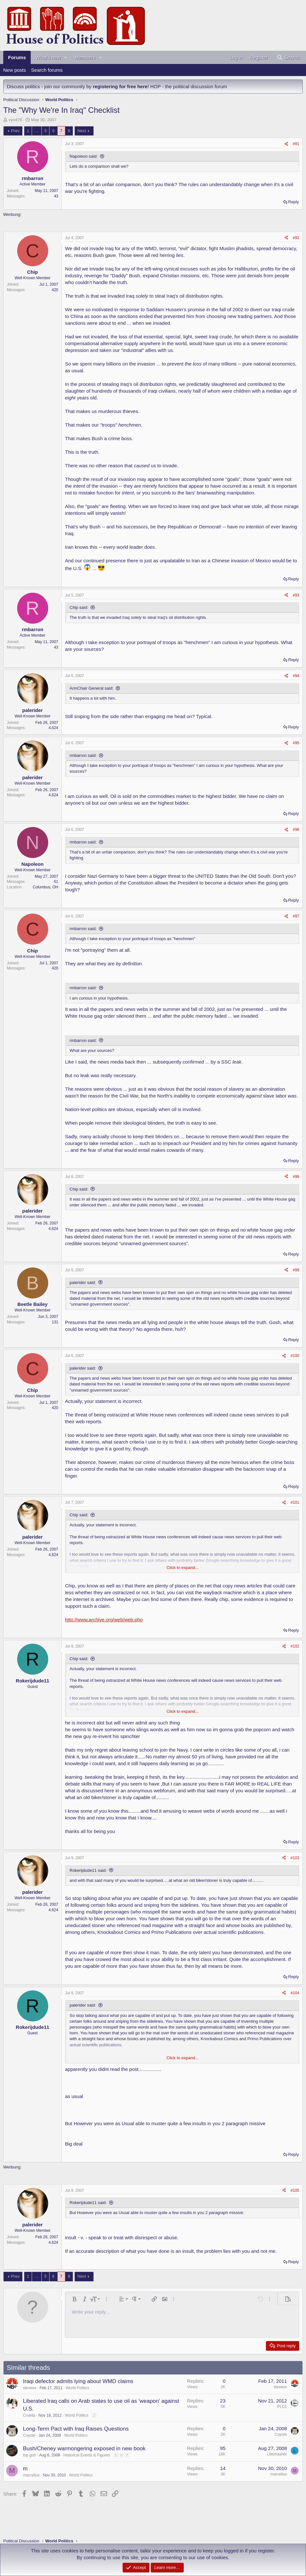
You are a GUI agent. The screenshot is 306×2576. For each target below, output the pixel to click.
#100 (294, 1355)
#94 (296, 675)
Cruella (29, 2415)
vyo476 (15, 119)
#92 (296, 238)
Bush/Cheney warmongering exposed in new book (84, 2448)
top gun (29, 2455)
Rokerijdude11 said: (88, 1870)
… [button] (37, 130)
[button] (65, 57)
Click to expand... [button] (183, 1567)
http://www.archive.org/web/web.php (104, 1619)
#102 (294, 1646)
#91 (296, 144)
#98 (296, 1176)
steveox (29, 2388)
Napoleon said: (84, 156)
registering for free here (120, 86)
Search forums (47, 70)
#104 (294, 1993)
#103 (294, 1858)
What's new (48, 57)
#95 (296, 743)
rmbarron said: (83, 755)
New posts (14, 70)
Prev (15, 130)
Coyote (29, 2435)
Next (81, 130)
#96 (296, 829)
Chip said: (79, 607)
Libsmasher (277, 2454)
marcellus (31, 2475)
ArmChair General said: (92, 688)
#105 (294, 2190)
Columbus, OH (45, 887)
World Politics (77, 2388)
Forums (17, 57)
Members (85, 57)
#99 (296, 1270)
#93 (296, 595)
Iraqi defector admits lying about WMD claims (78, 2381)
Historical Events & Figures (86, 2455)
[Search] (288, 57)
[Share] (286, 144)
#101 (294, 1502)
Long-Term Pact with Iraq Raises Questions (76, 2429)
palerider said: (83, 1282)
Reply (293, 201)
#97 (296, 916)
